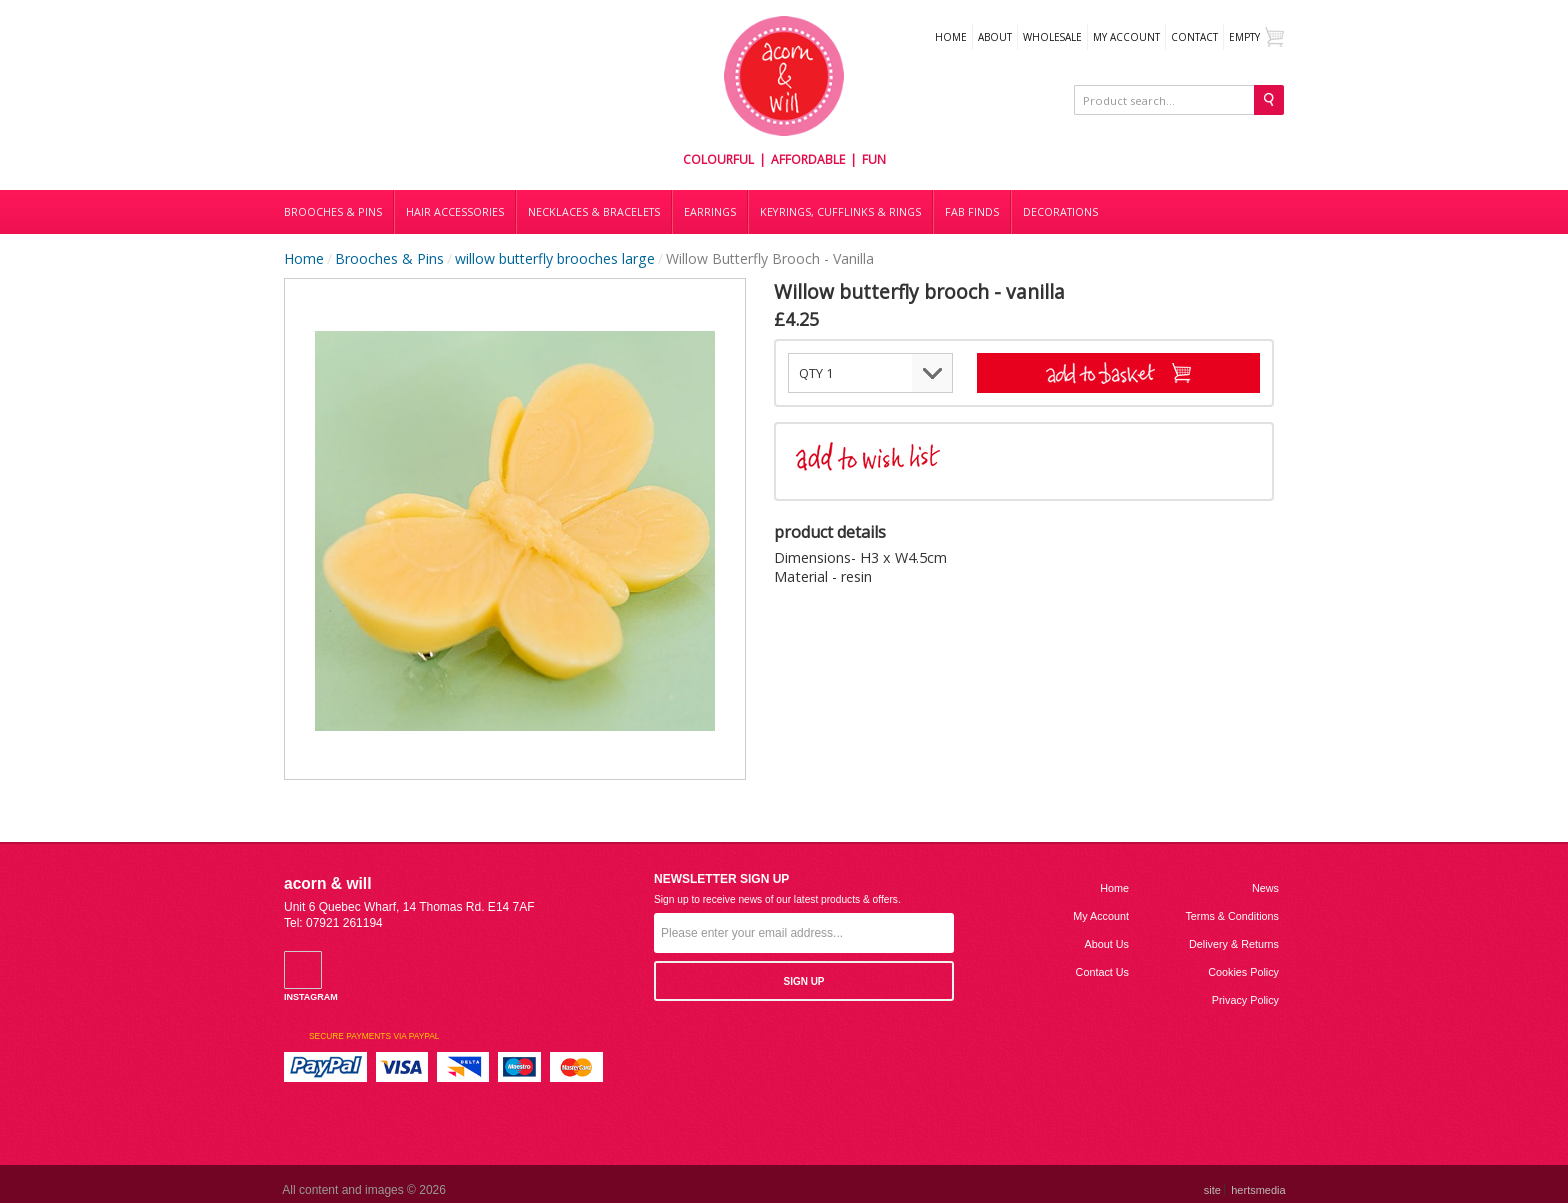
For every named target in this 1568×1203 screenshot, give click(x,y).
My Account (1126, 37)
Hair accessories (455, 212)
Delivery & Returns (1234, 944)
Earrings (710, 212)
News (1265, 888)
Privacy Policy (1245, 1000)
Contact (1194, 37)
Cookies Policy (1243, 972)
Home (951, 37)
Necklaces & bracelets (594, 212)
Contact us (1102, 972)
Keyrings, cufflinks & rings (840, 212)
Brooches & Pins (333, 212)
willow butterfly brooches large (555, 258)
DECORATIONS (1060, 212)
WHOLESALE (1052, 37)
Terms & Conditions (1232, 916)
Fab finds (972, 212)
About (995, 37)
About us (1107, 944)
